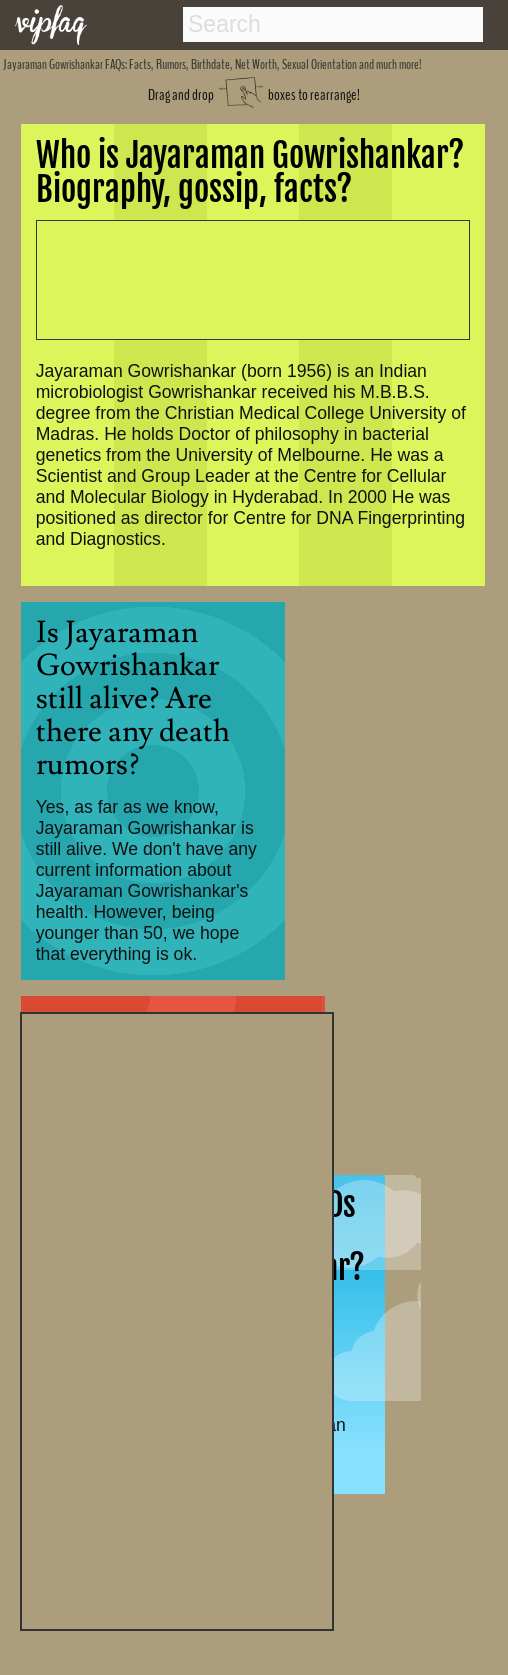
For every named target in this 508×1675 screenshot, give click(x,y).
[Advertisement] (177, 1319)
